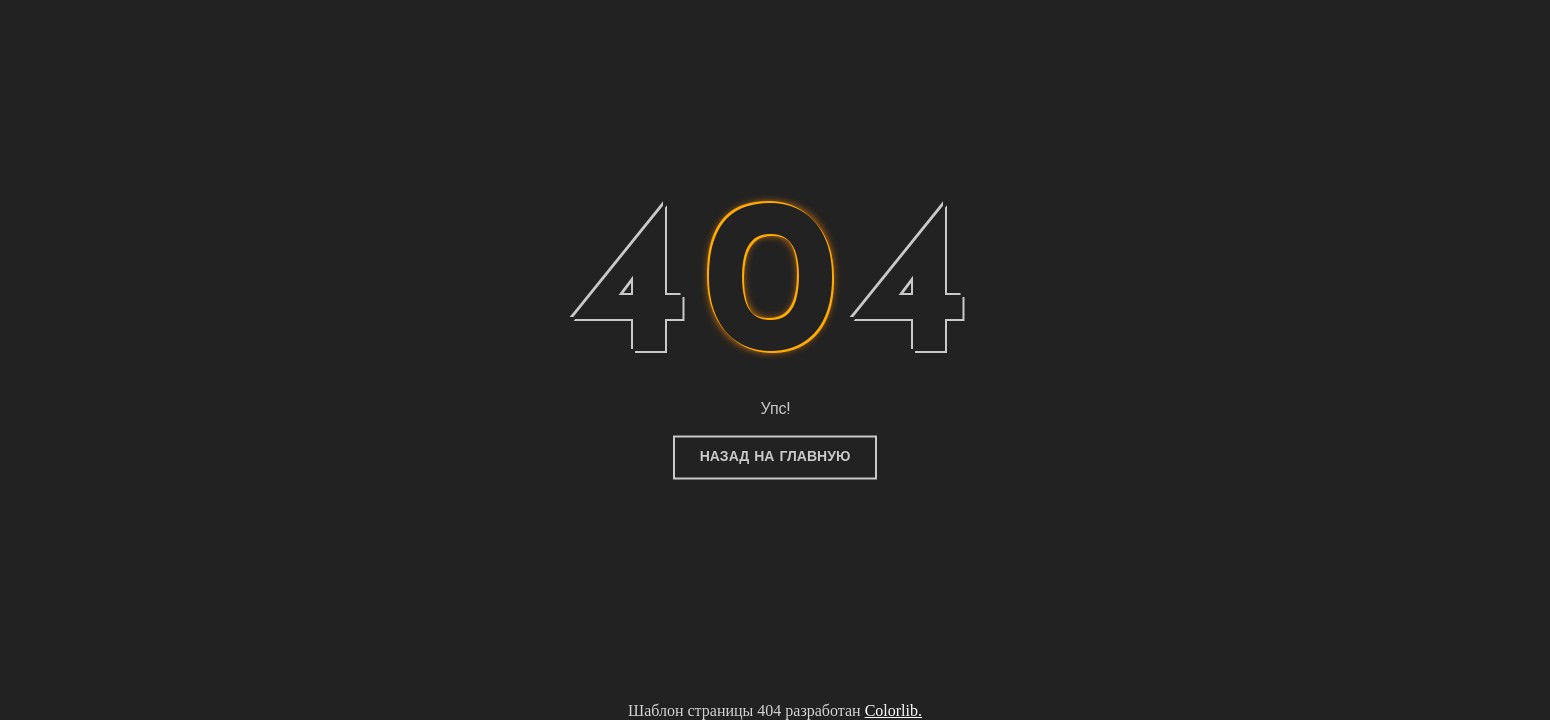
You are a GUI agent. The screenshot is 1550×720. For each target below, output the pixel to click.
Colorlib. (893, 710)
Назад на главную (775, 457)
